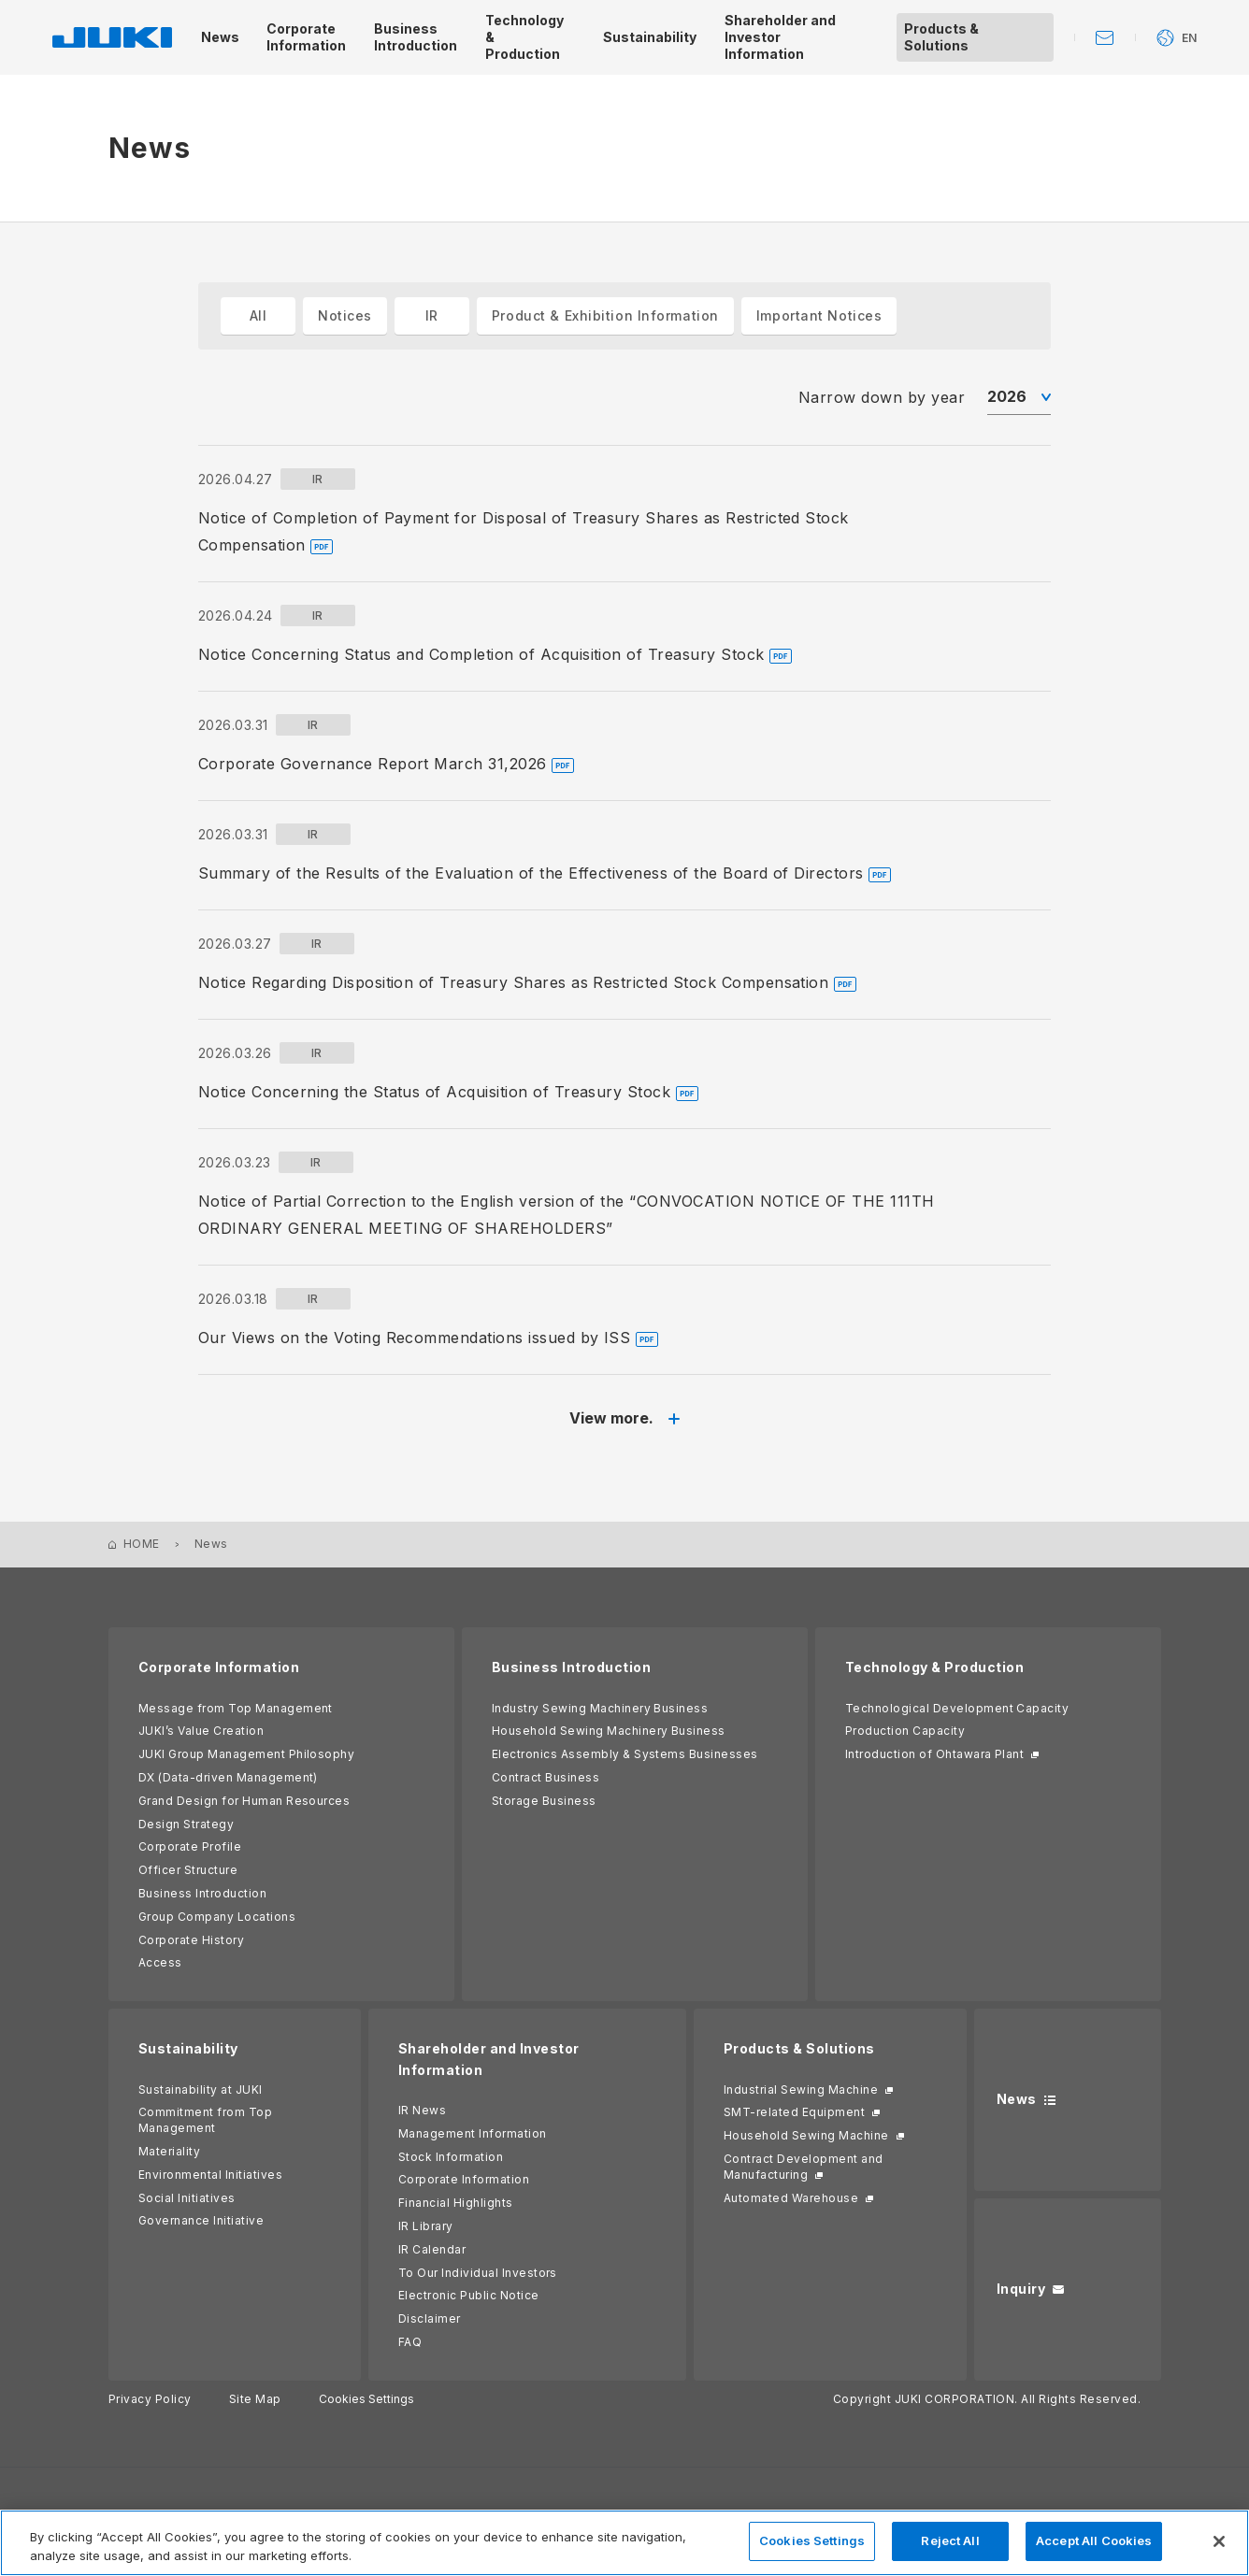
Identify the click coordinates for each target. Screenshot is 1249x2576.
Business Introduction (202, 1893)
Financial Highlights (455, 2203)
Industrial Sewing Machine (801, 2089)
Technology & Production (934, 1667)
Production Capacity (905, 1731)
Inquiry (1021, 2289)
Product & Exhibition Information (605, 315)
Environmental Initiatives (210, 2175)
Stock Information (450, 2157)
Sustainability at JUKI (200, 2089)
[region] (624, 2543)
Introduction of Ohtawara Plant (934, 1754)
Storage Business (544, 1801)
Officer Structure (187, 1870)
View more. (611, 1418)
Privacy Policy (150, 2399)
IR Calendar (432, 2249)
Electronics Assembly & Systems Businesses (625, 1754)
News (1017, 2099)
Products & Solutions (799, 2048)
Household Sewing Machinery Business (608, 1731)
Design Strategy (186, 1824)
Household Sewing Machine (806, 2135)
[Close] (1219, 2541)
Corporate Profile (189, 1846)
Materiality (169, 2151)
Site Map (255, 2399)
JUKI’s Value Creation (201, 1731)
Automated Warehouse (791, 2198)
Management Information (472, 2133)
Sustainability (188, 2048)
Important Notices (819, 315)
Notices (345, 315)
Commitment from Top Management (205, 2120)
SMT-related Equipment (794, 2112)
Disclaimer (429, 2318)
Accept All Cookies (1094, 2540)
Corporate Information (218, 1667)
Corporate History (191, 1940)
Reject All (950, 2540)
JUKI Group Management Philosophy (246, 1754)
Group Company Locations (216, 1917)
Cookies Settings (366, 2399)
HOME (141, 1544)
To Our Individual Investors (477, 2273)
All (258, 315)
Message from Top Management (235, 1708)
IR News (422, 2110)
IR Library (425, 2226)
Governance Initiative (201, 2220)
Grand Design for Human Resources (244, 1801)
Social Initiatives (187, 2198)
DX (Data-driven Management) (228, 1777)
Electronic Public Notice (468, 2295)
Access (160, 1962)
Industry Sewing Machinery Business (600, 1708)
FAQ (410, 2342)
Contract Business (545, 1777)
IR (431, 315)
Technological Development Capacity (957, 1708)
